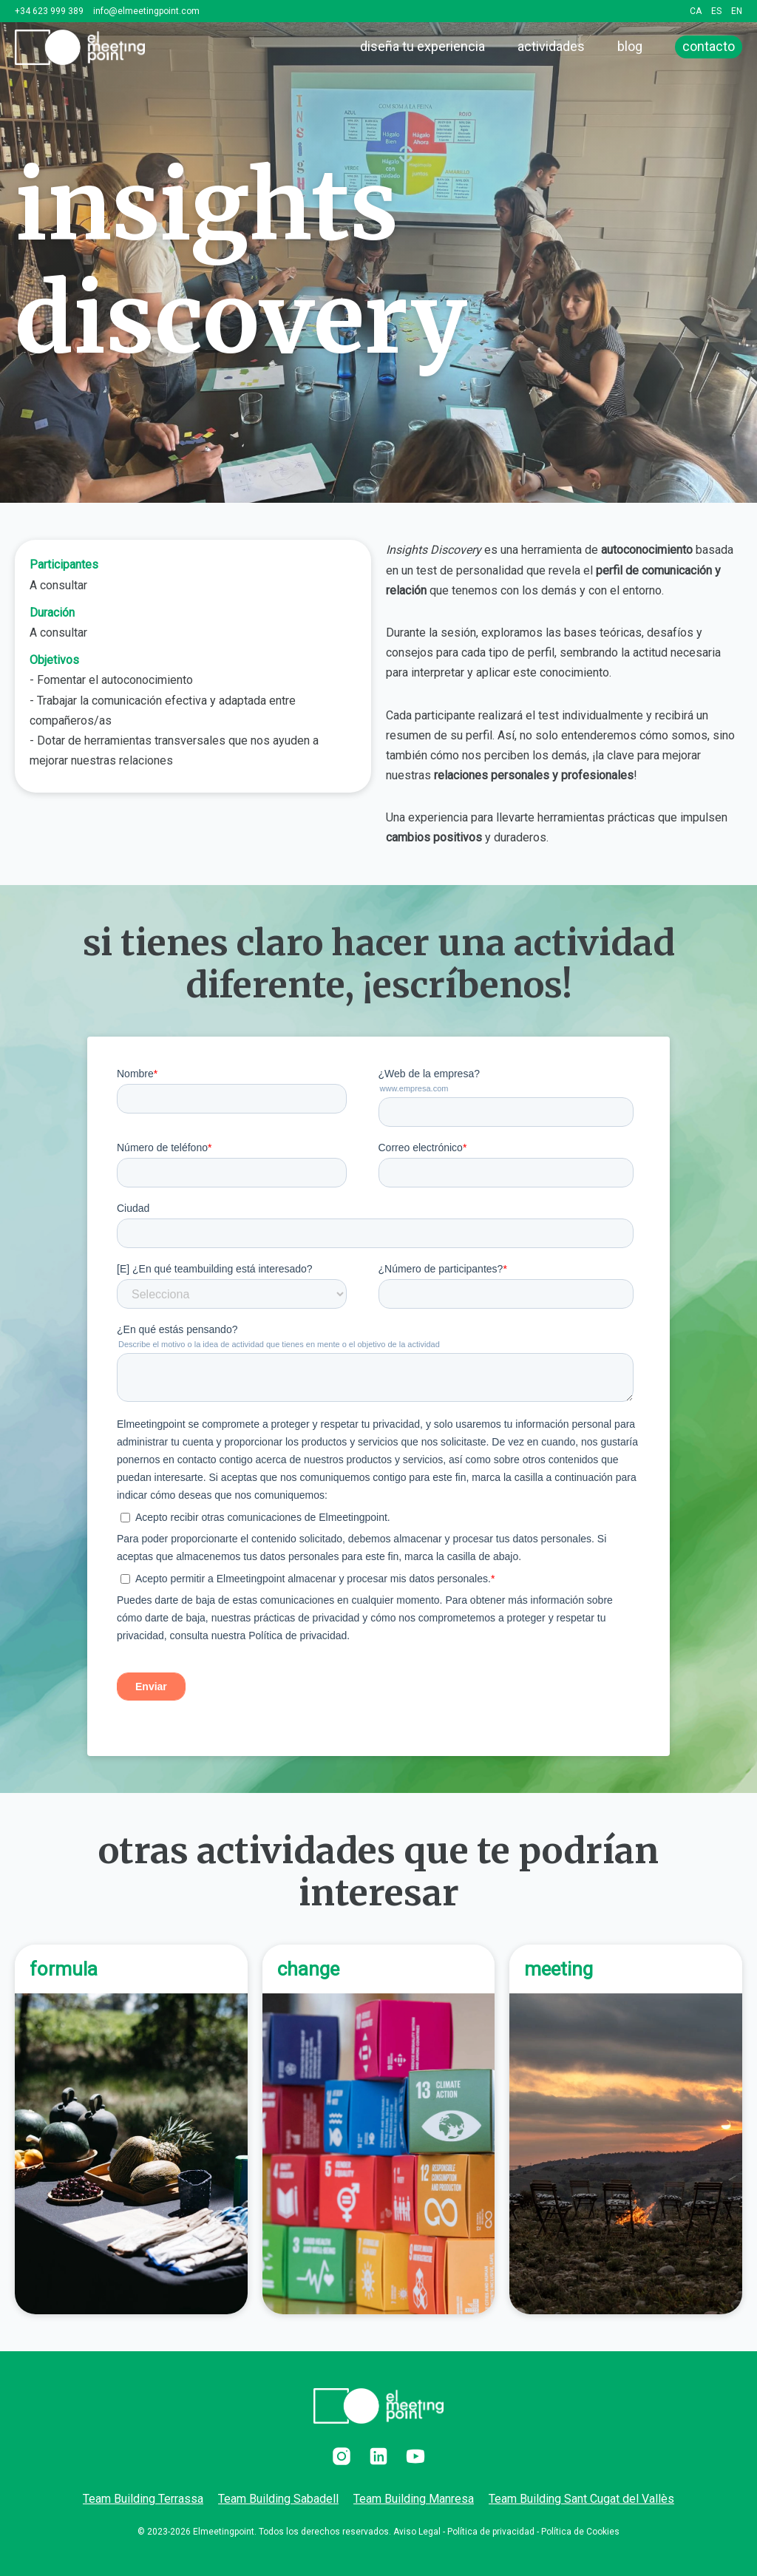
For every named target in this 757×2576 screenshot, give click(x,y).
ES (716, 11)
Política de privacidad (490, 2531)
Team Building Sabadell (278, 2499)
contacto (708, 46)
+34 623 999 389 (49, 11)
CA (696, 11)
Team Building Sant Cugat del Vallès (581, 2499)
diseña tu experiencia (422, 46)
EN (736, 11)
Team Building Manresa (413, 2499)
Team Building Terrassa (143, 2499)
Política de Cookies (580, 2531)
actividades (551, 46)
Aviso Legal (417, 2531)
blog (629, 46)
